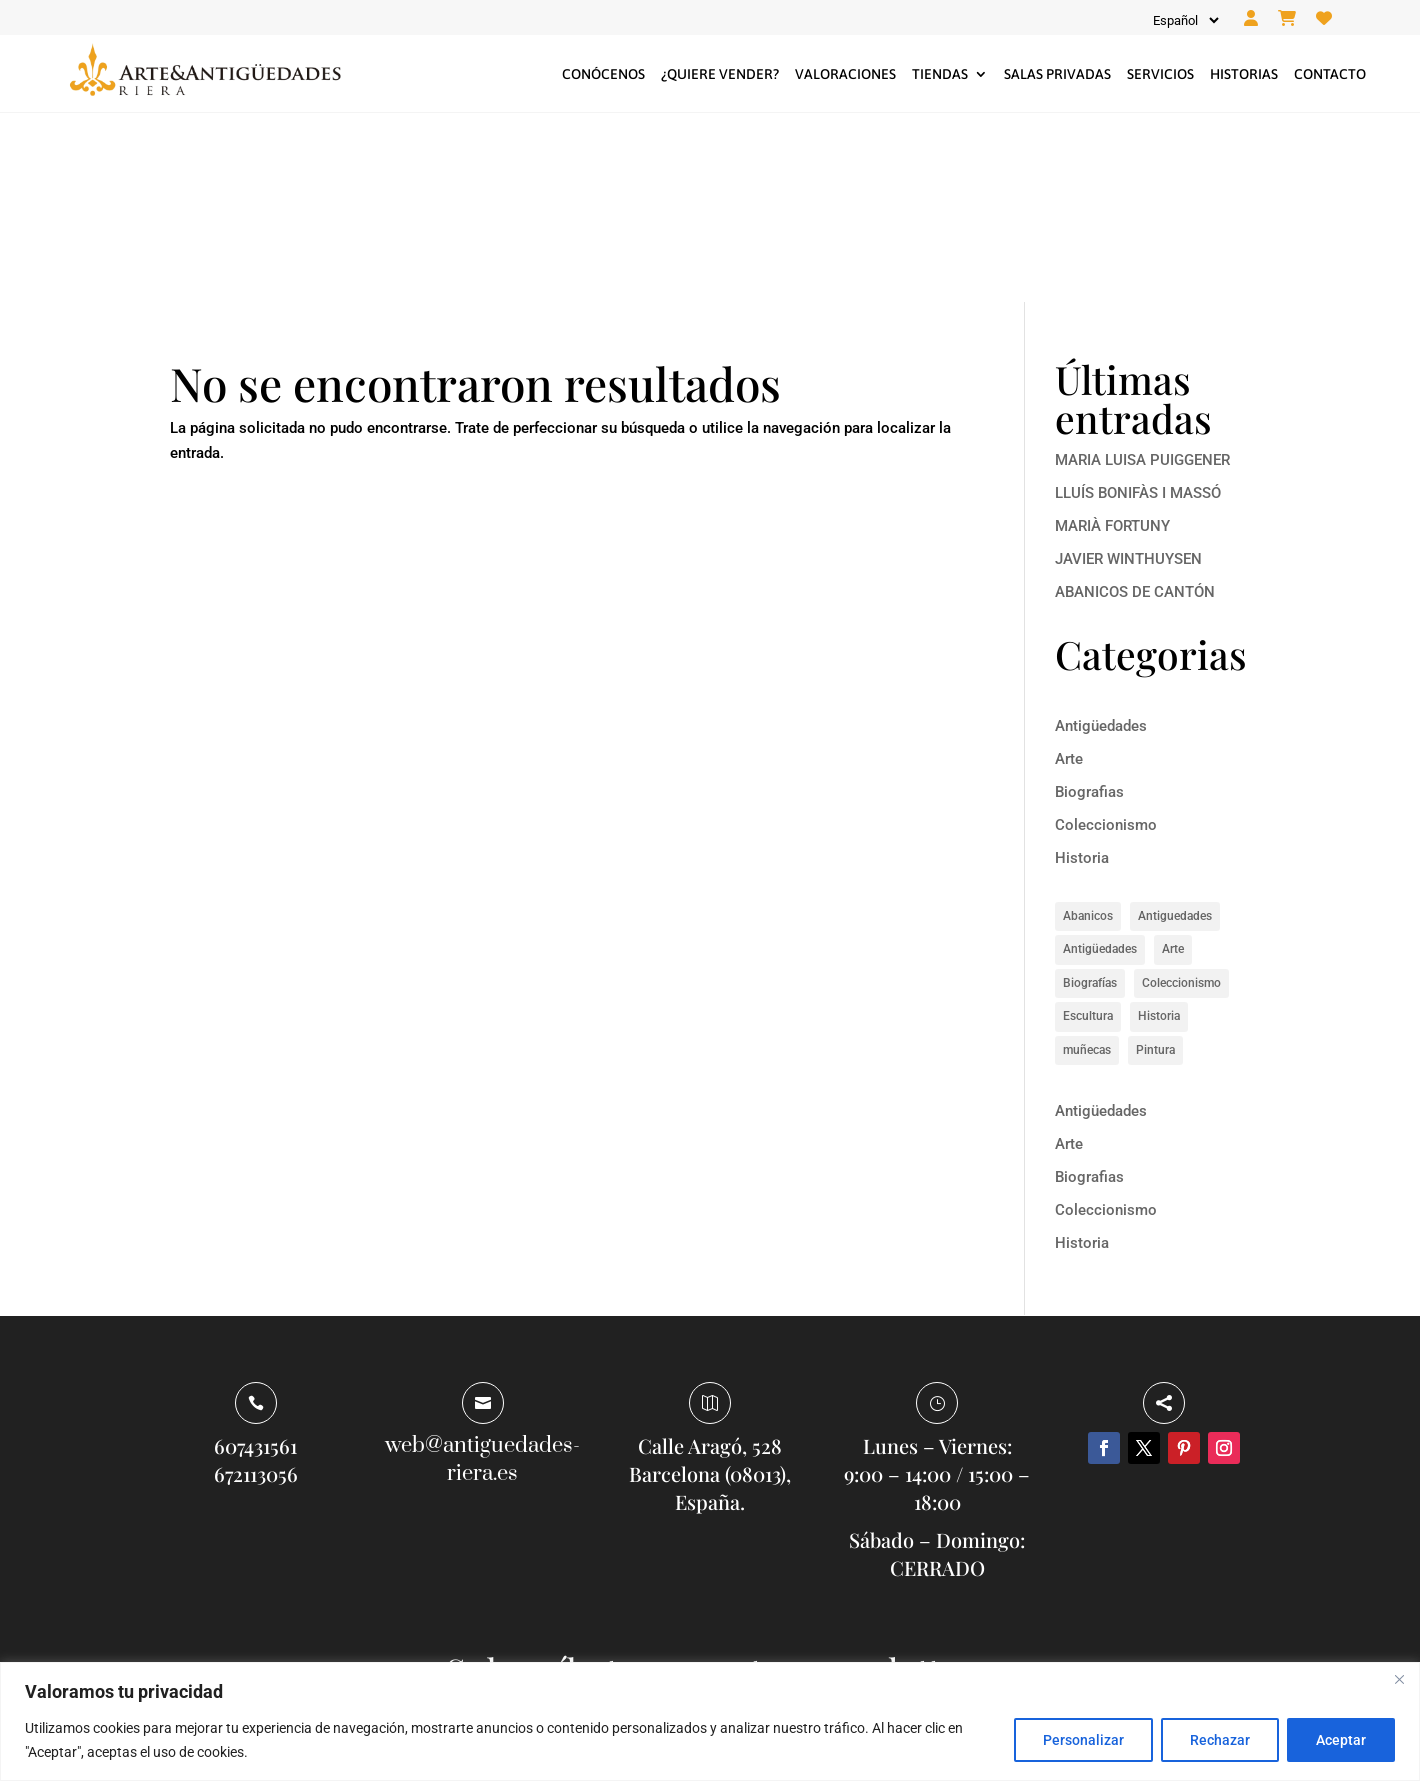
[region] (710, 1721)
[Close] (1399, 1679)
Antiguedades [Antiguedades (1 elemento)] (1175, 727)
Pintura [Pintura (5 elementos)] (1155, 861)
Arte (1069, 571)
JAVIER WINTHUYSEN (1128, 370)
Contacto (1330, 74)
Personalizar (1083, 1740)
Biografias (1089, 604)
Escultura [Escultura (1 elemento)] (1088, 828)
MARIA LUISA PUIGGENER (1142, 271)
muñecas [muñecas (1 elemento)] (1087, 861)
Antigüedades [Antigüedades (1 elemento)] (1100, 761)
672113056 (256, 1285)
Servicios (1160, 74)
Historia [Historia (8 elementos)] (1159, 828)
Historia (1082, 670)
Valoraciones (845, 74)
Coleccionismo (1106, 637)
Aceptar (1341, 1740)
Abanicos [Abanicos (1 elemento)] (1088, 727)
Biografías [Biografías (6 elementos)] (1090, 794)
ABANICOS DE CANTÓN (1135, 403)
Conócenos (603, 74)
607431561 (255, 1257)
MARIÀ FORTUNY (1112, 337)
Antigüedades (1101, 538)
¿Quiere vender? (720, 74)
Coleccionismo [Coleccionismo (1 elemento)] (1181, 794)
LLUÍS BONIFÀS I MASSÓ (1138, 304)
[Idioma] (1184, 20)
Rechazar (1220, 1740)
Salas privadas (1057, 74)
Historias (1244, 74)
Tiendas (940, 74)
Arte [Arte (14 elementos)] (1173, 761)
